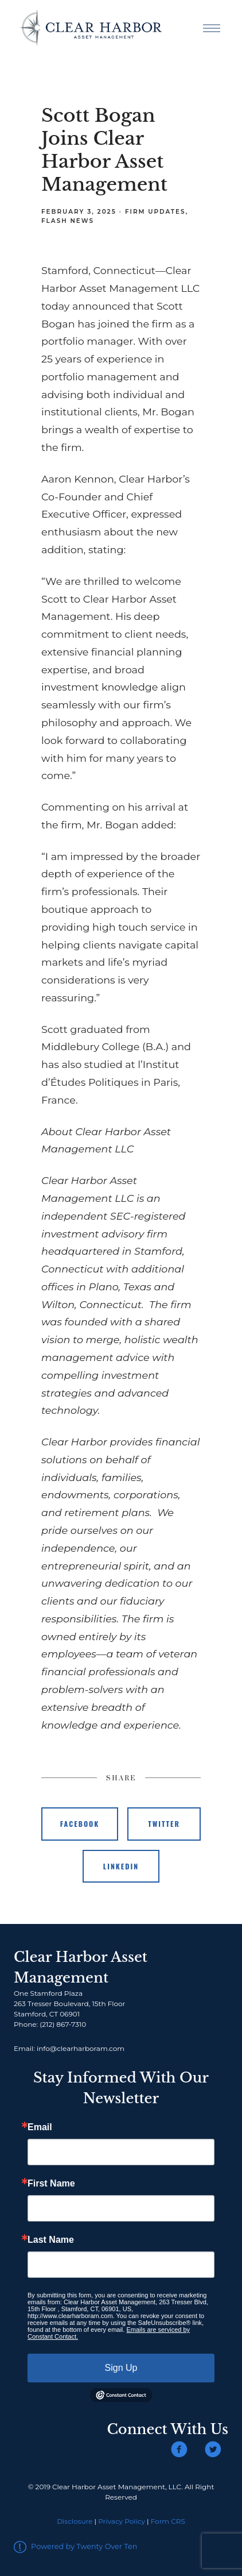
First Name (51, 2183)
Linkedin (121, 1866)
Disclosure (74, 2521)
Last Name (51, 2240)
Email (40, 2127)
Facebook (80, 1823)
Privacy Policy (121, 2521)
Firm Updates (155, 211)
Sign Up (121, 2368)
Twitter (164, 1823)
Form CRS (168, 2521)
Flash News (67, 221)
